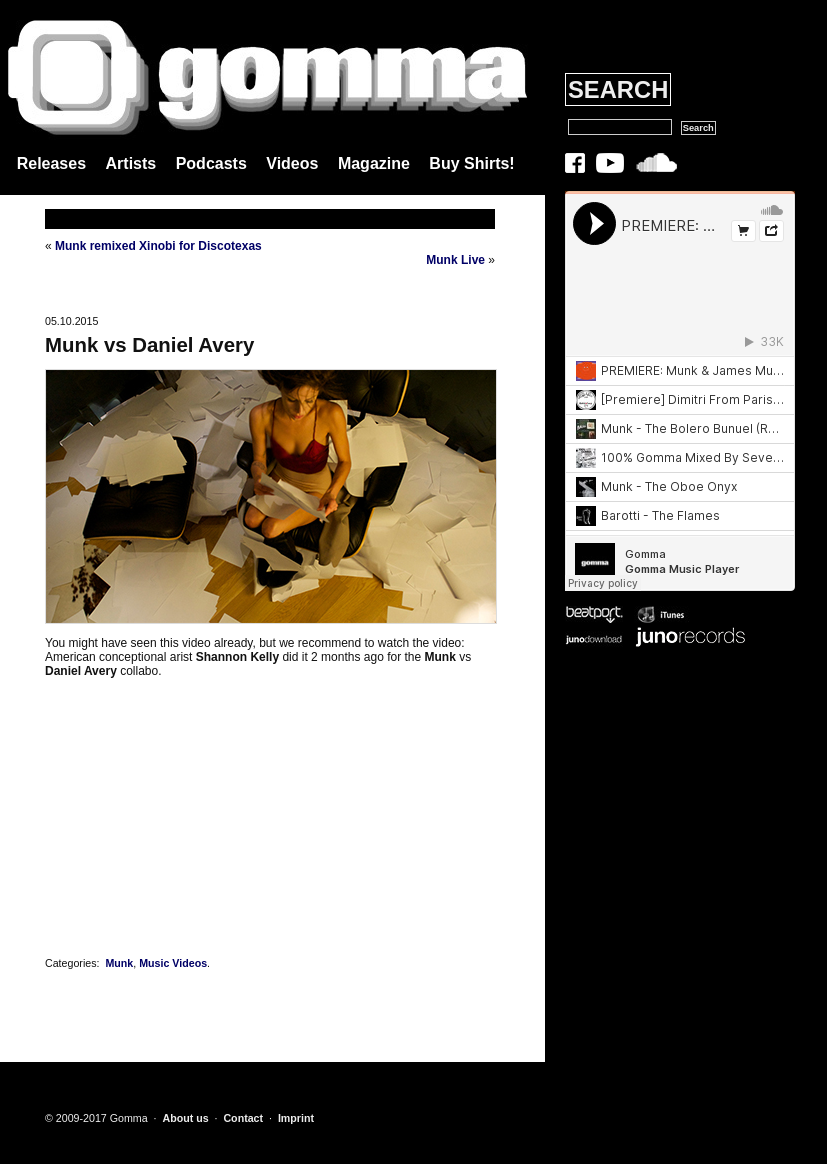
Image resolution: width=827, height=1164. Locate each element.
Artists (131, 163)
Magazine (374, 163)
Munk (119, 963)
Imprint (296, 1118)
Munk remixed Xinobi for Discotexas (158, 246)
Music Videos (173, 963)
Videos (292, 163)
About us (185, 1118)
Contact (243, 1118)
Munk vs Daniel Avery (149, 345)
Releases (51, 163)
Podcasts (211, 163)
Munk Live (455, 260)
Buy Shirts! (471, 163)
